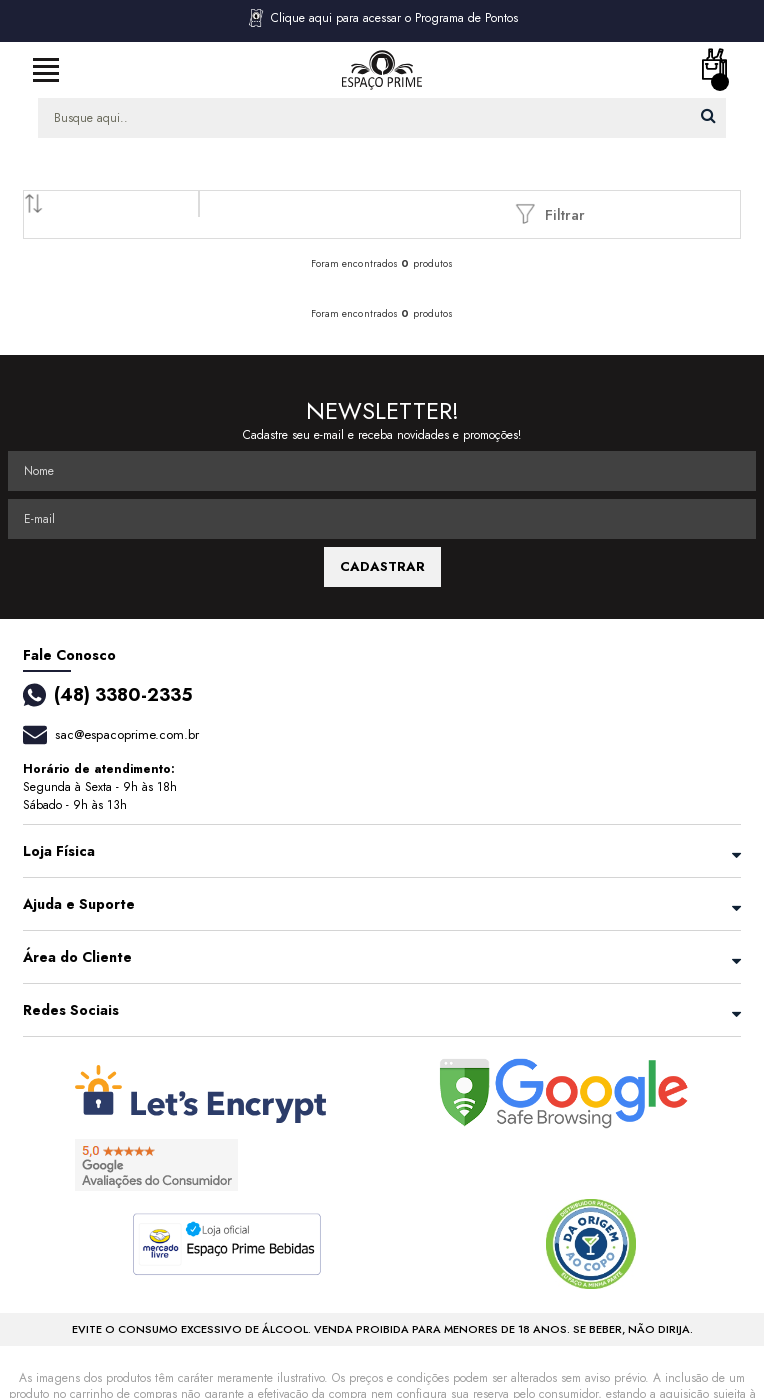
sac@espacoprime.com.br (127, 734)
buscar (708, 115)
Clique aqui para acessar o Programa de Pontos (382, 18)
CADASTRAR (382, 566)
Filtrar (550, 214)
